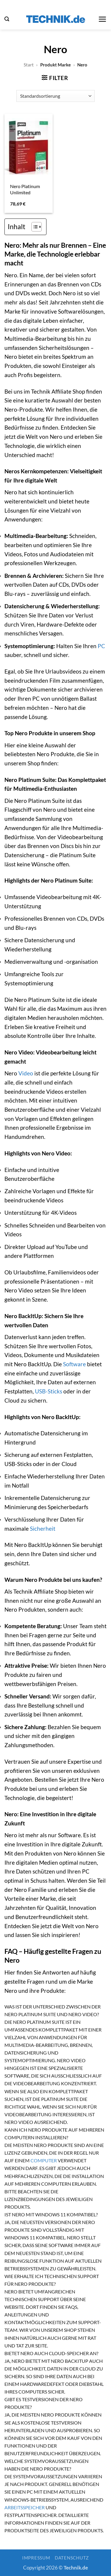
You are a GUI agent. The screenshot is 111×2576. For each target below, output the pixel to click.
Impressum (36, 2557)
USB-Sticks (48, 1391)
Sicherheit (42, 1528)
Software (74, 1364)
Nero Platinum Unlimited (25, 189)
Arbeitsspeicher (24, 2507)
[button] (6, 19)
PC (101, 646)
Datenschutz (72, 2557)
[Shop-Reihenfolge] (55, 96)
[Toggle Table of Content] (33, 227)
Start (29, 64)
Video (25, 1073)
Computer (43, 2160)
